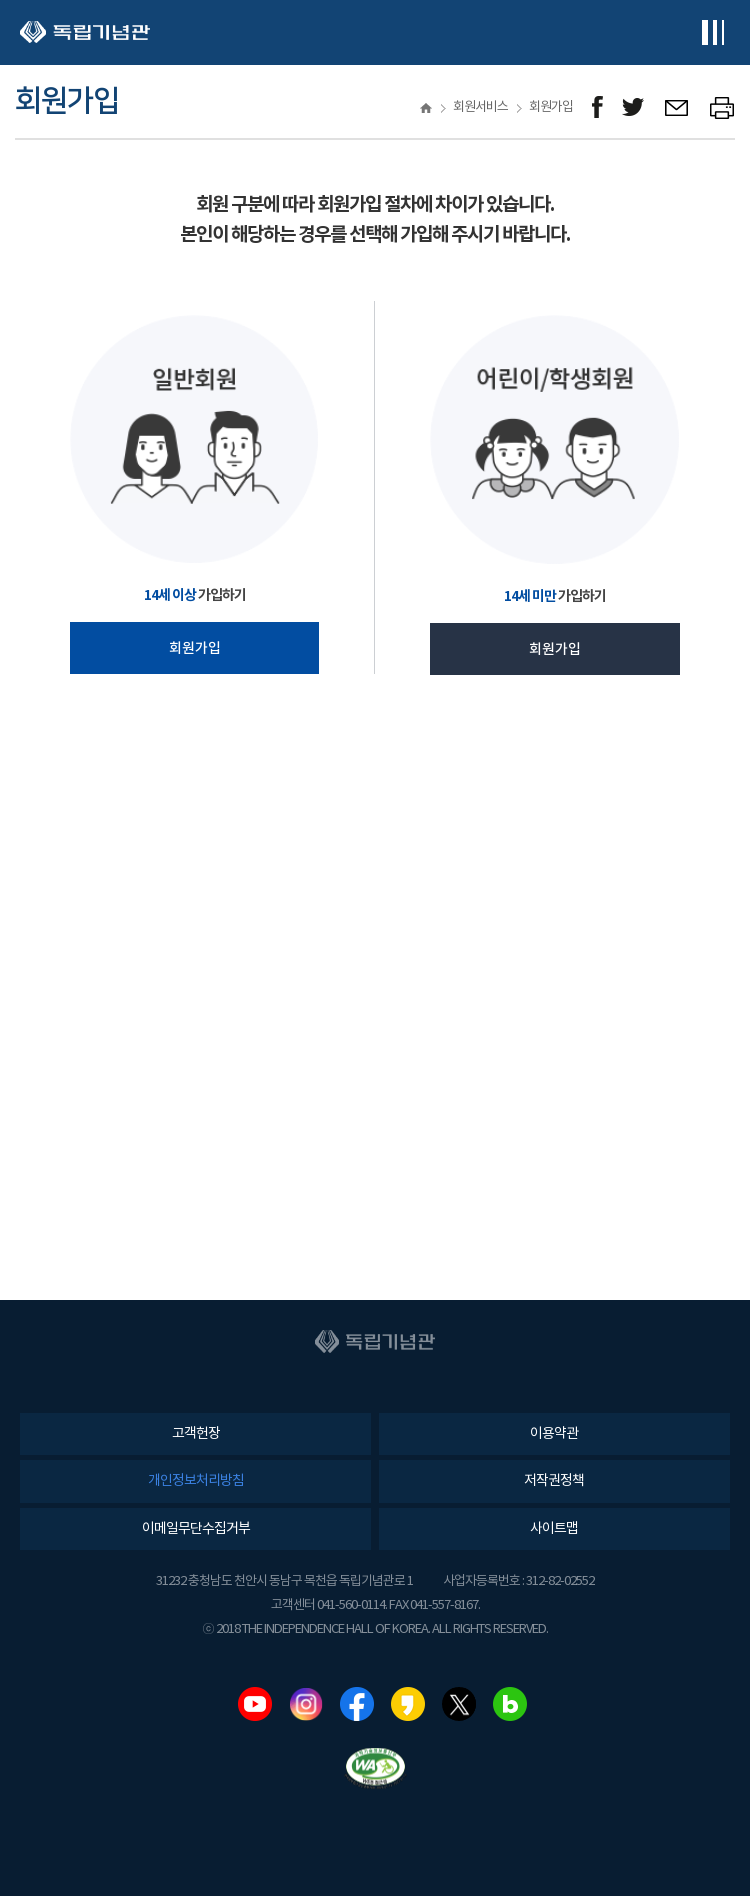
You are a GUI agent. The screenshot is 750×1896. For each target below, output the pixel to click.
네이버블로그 (510, 1704)
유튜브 (255, 1704)
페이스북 (357, 1704)
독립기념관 (85, 32)
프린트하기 (722, 107)
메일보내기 (677, 107)
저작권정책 (554, 1481)
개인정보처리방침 (196, 1481)
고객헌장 (196, 1434)
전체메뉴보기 (712, 32)
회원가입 (195, 648)
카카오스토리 (408, 1704)
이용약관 (554, 1434)
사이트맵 (554, 1529)
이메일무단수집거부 (196, 1529)
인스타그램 (306, 1704)
